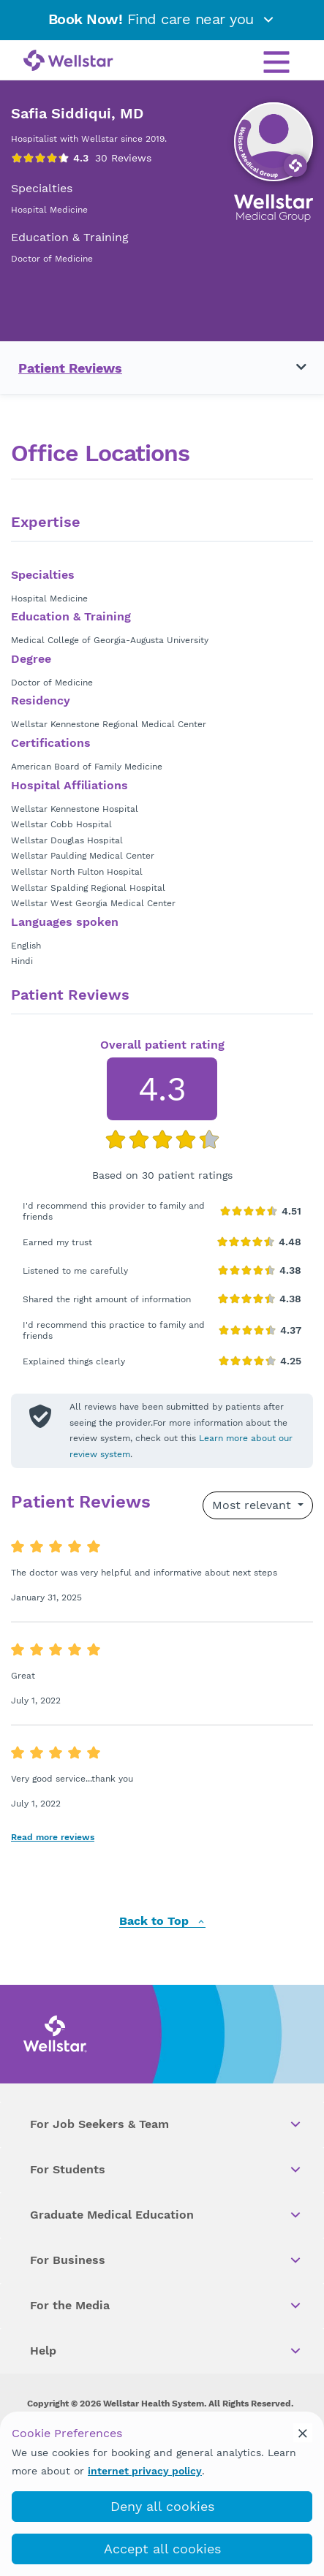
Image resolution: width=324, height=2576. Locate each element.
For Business (166, 2260)
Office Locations (100, 453)
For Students (166, 2169)
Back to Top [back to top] (162, 1921)
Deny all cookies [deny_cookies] (162, 2506)
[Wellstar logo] (68, 61)
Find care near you (162, 19)
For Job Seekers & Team (166, 2124)
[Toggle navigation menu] (292, 367)
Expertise (45, 522)
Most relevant (253, 1505)
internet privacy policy (145, 2471)
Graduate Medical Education (166, 2215)
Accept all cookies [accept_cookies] (162, 2548)
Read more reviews (52, 1837)
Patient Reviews (70, 368)
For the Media (166, 2305)
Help (166, 2351)
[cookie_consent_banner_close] (302, 2432)
